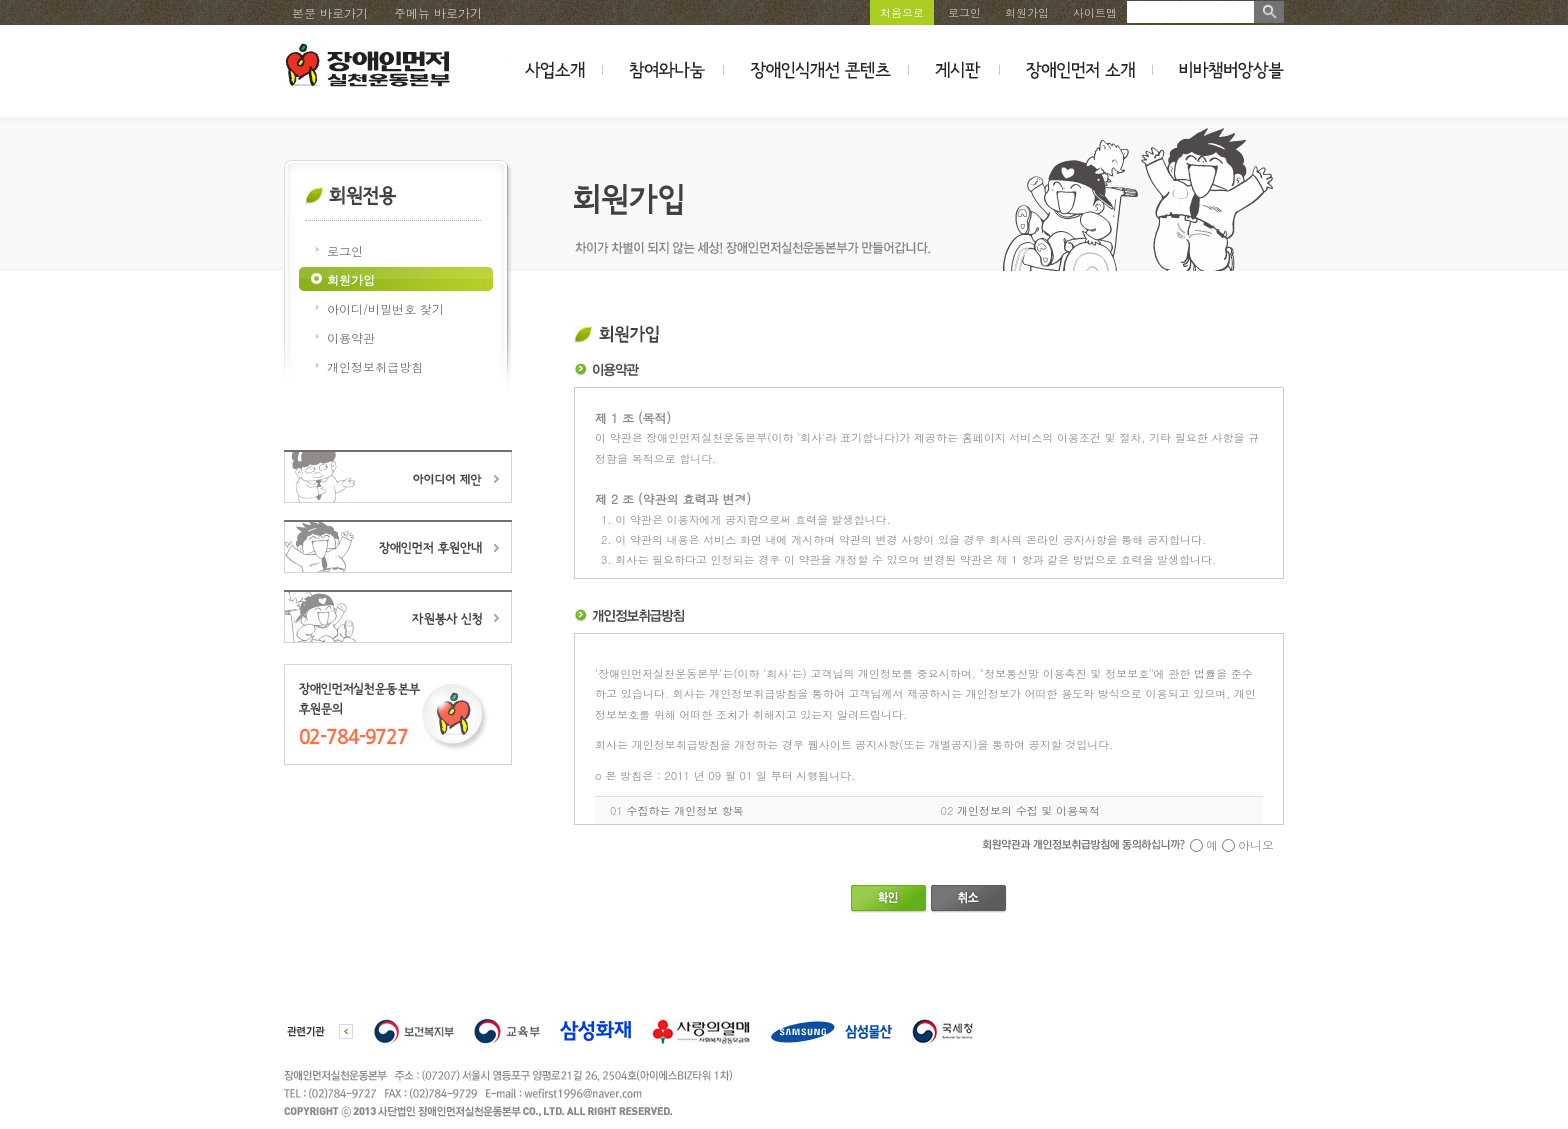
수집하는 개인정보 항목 (685, 810)
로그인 (964, 12)
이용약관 (351, 337)
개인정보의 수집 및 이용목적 (1028, 810)
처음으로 (902, 12)
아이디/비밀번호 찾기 (385, 308)
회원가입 (1027, 12)
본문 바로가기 (330, 12)
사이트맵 (1095, 12)
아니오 (1256, 844)
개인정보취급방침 (375, 366)
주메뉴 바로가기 (438, 12)
